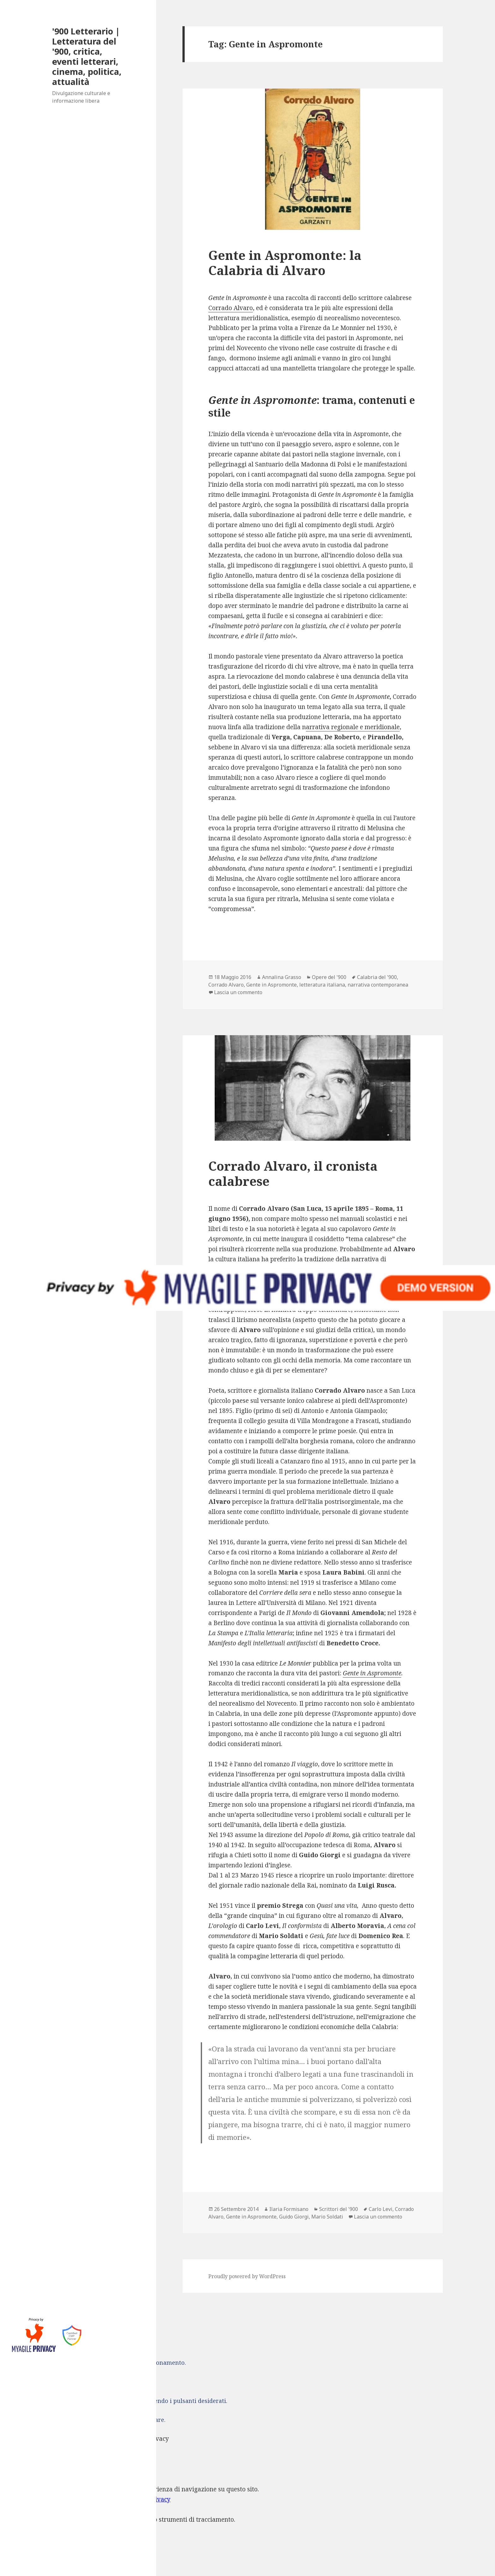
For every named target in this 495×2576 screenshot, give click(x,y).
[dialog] (247, 2515)
